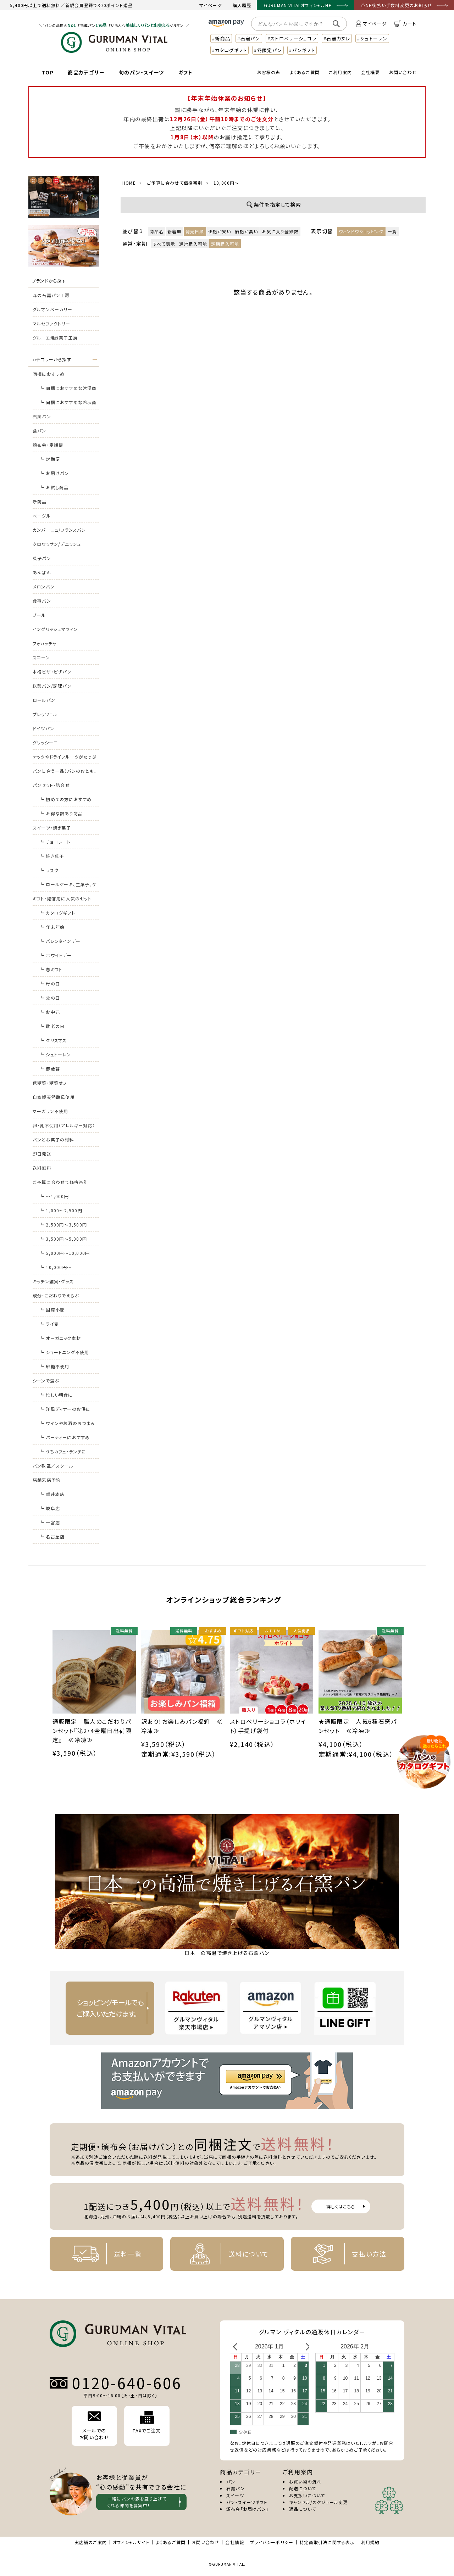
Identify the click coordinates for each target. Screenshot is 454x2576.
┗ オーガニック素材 (60, 1338)
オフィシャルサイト (131, 2542)
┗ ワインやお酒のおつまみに (67, 1425)
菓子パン (42, 558)
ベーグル (42, 516)
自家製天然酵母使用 (54, 1097)
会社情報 (234, 2542)
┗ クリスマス (53, 1040)
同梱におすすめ (49, 374)
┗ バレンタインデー (60, 941)
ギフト (185, 72)
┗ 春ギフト (51, 969)
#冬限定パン (268, 50)
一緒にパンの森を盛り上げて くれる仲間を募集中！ (137, 2502)
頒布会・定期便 (48, 445)
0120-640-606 (127, 2382)
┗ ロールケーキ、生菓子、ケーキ (68, 886)
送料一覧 (103, 2253)
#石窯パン (248, 38)
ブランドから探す (49, 281)
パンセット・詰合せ (51, 785)
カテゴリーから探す (51, 359)
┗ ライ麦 (49, 1324)
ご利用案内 (340, 72)
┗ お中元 (50, 1012)
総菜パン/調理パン (52, 686)
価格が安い (219, 231)
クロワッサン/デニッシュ (57, 544)
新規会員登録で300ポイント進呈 (99, 5)
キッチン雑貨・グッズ (53, 1281)
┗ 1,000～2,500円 (61, 1210)
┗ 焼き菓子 (52, 856)
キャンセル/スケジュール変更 (318, 2502)
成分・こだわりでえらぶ (56, 1295)
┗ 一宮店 (50, 1522)
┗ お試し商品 (54, 487)
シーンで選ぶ (46, 1381)
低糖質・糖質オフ (50, 1083)
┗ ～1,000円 (54, 1196)
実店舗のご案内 (90, 2542)
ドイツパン (43, 728)
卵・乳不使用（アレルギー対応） (64, 1125)
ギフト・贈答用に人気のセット (62, 898)
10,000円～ (226, 183)
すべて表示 (164, 244)
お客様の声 (269, 72)
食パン (39, 431)
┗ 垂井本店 (52, 1494)
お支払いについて (307, 2495)
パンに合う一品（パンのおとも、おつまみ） (64, 773)
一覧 (392, 231)
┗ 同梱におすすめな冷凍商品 (68, 404)
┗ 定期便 (50, 459)
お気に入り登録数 (280, 231)
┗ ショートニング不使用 (64, 1352)
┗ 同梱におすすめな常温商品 (68, 390)
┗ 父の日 (50, 998)
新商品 (40, 501)
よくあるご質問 (305, 72)
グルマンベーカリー (52, 309)
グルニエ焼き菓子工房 (55, 338)
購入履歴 (242, 5)
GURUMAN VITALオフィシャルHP (298, 5)
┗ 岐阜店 (50, 1508)
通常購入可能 (193, 244)
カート (405, 23)
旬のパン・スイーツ (141, 72)
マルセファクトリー (51, 323)
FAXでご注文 (147, 2422)
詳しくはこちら (340, 2206)
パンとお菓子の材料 (53, 1139)
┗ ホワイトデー (56, 955)
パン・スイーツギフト (246, 2502)
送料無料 (42, 1168)
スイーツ (235, 2495)
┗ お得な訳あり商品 (61, 813)
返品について (302, 2509)
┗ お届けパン (54, 473)
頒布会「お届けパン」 (247, 2509)
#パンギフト (302, 50)
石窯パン (42, 416)
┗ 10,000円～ (56, 1267)
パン (230, 2482)
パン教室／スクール (53, 1466)
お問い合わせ (403, 72)
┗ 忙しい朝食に (56, 1395)
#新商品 (221, 38)
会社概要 (370, 72)
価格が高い (246, 231)
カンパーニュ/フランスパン (59, 530)
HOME (129, 183)
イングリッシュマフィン (55, 629)
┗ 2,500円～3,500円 (63, 1225)
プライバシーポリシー (271, 2542)
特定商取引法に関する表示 (327, 2542)
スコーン (41, 657)
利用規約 (370, 2542)
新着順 (174, 231)
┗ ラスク (49, 870)
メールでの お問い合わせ (94, 2425)
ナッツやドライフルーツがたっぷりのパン (64, 759)
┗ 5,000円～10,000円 (65, 1253)
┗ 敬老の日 (52, 1026)
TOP (48, 72)
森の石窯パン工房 (51, 295)
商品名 (157, 231)
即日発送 (42, 1154)
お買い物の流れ (305, 2482)
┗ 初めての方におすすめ (66, 799)
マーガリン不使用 (50, 1111)
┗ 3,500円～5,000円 (63, 1239)
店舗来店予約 (47, 1480)
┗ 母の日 (50, 983)
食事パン (42, 601)
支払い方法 (344, 2253)
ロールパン (44, 700)
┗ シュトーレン (55, 1054)
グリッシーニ (45, 742)
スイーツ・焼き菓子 (52, 828)
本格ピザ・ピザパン (52, 672)
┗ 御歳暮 (50, 1069)
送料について (224, 2253)
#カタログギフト (229, 50)
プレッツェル (45, 714)
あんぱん (42, 572)
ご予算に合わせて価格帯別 (60, 1182)
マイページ (210, 5)
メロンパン (44, 586)
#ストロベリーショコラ (291, 38)
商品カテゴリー (86, 72)
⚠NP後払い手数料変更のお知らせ (396, 5)
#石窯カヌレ (336, 38)
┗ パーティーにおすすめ (65, 1437)
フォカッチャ (44, 643)
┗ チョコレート (55, 842)
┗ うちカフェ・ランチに (63, 1451)
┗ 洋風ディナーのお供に (65, 1409)
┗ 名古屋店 (52, 1536)
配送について (302, 2488)
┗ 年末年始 (52, 927)
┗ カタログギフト (57, 913)
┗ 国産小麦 (52, 1310)
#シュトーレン (372, 38)
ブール (39, 615)
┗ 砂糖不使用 (54, 1366)
